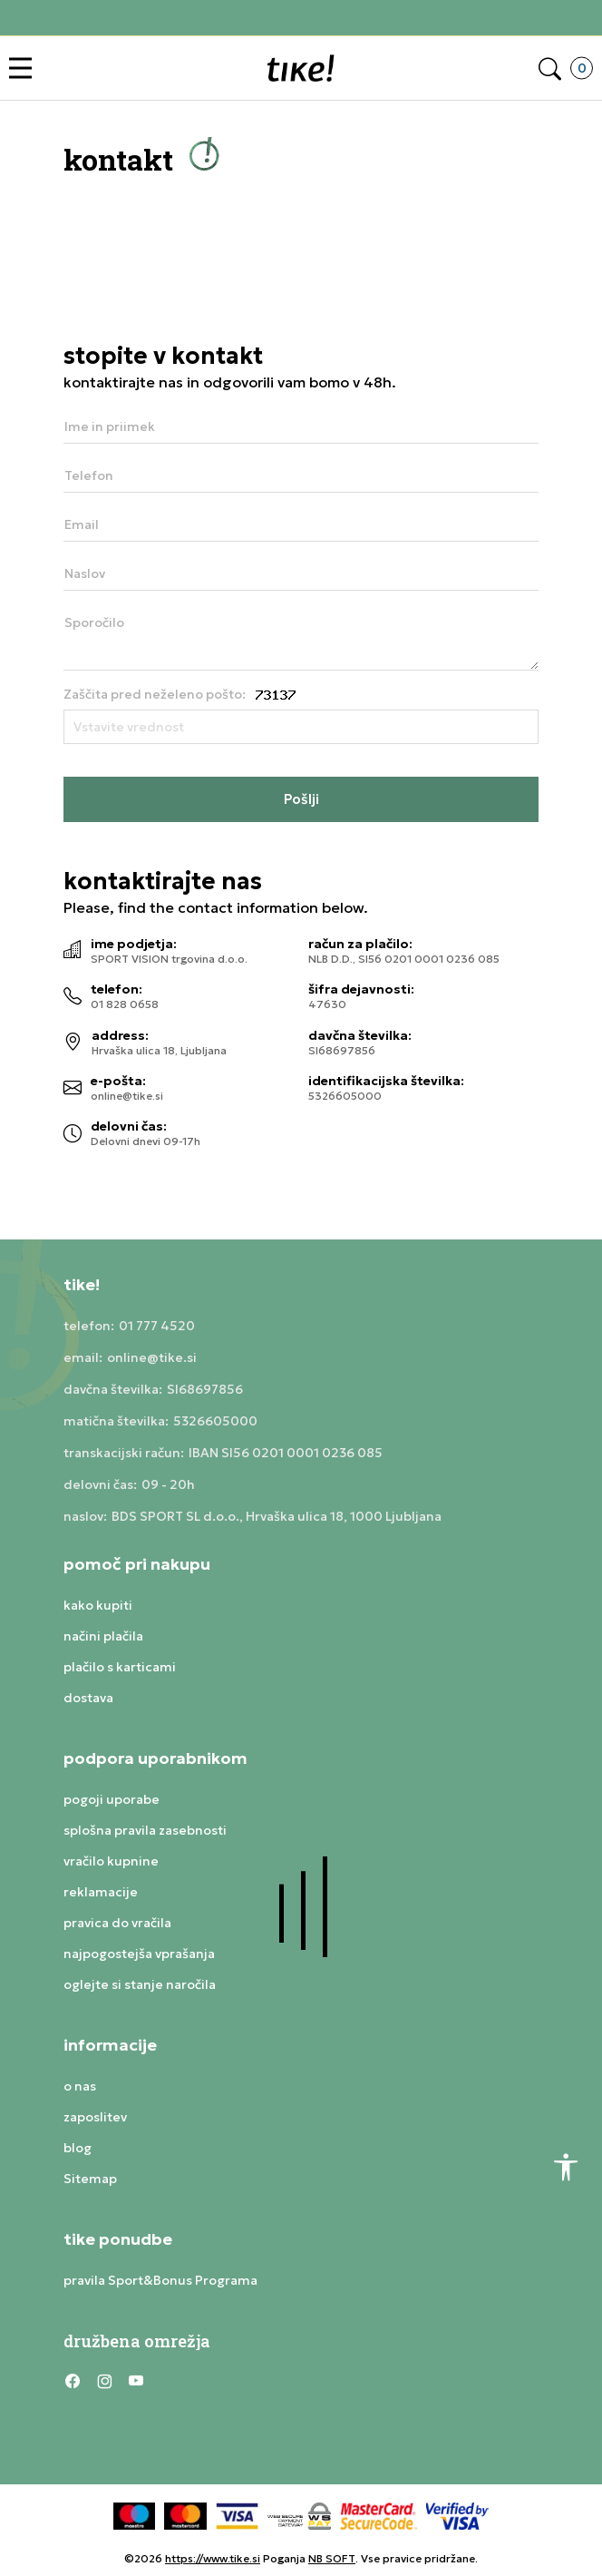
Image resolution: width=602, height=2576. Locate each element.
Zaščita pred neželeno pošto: (154, 694)
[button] (25, 68)
